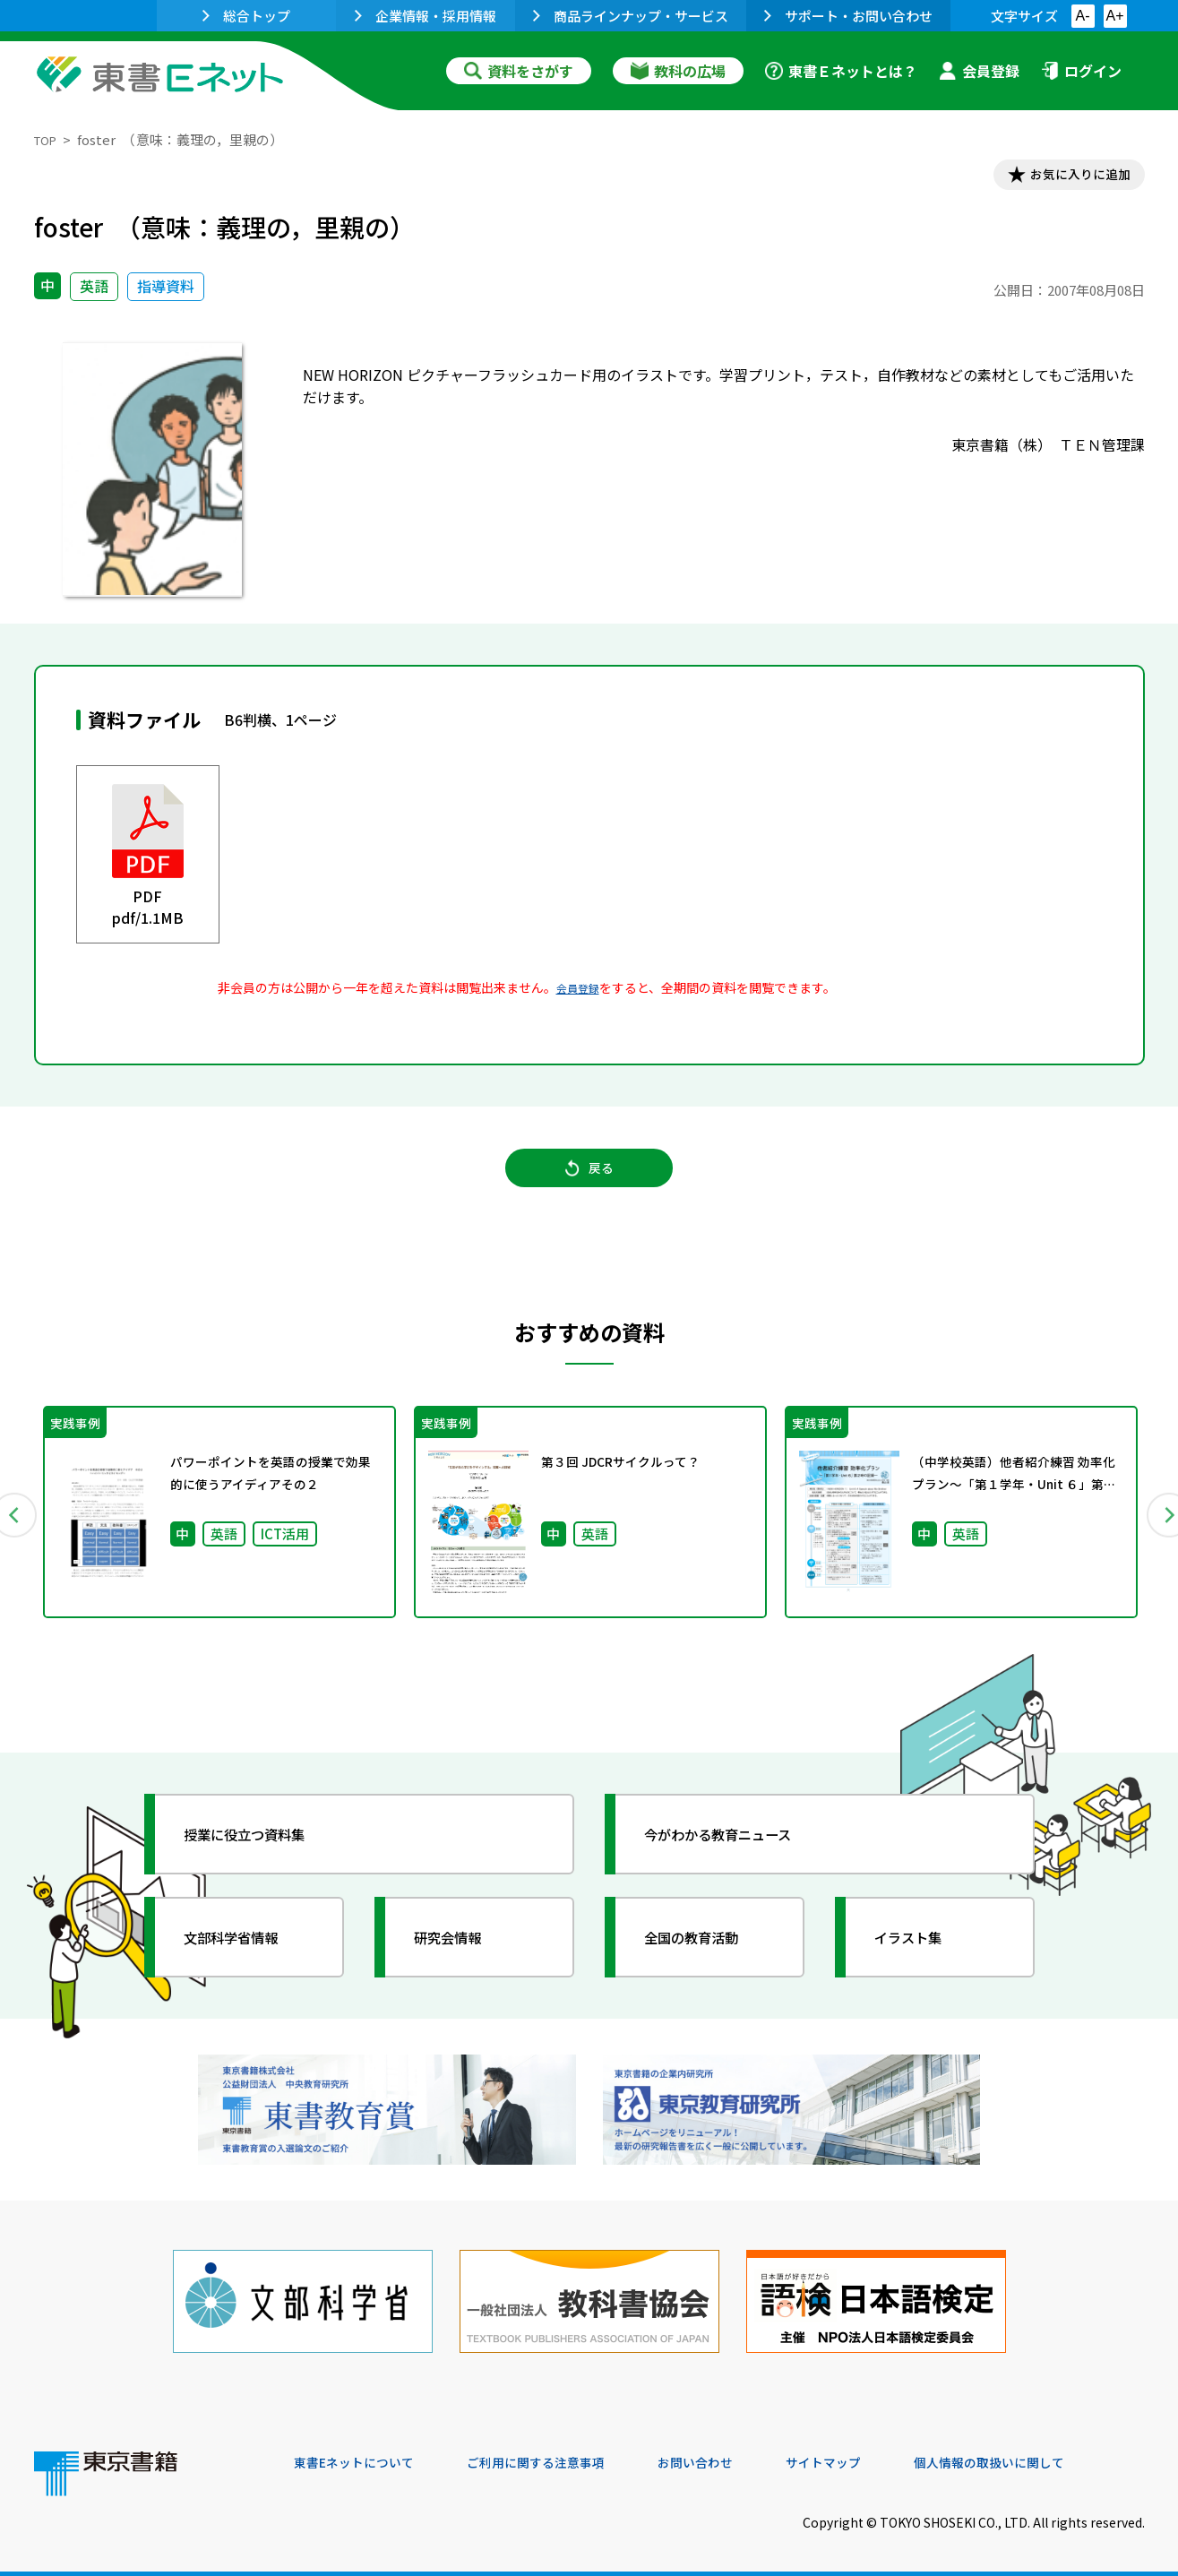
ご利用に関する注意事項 (563, 2454)
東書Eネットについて (363, 2454)
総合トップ (246, 15)
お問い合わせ (738, 2454)
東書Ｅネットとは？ (841, 71)
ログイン (1081, 71)
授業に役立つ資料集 (263, 1853)
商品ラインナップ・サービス (630, 15)
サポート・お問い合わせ (848, 15)
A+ (1114, 15)
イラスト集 (921, 1957)
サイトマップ (877, 2454)
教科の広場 (678, 71)
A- (1083, 15)
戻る (589, 1183)
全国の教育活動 (707, 1957)
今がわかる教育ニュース (739, 1853)
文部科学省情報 (247, 1957)
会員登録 (979, 71)
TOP (48, 139)
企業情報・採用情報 (425, 15)
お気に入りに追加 (1067, 177)
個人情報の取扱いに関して (1059, 2454)
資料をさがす (518, 71)
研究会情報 (461, 1957)
